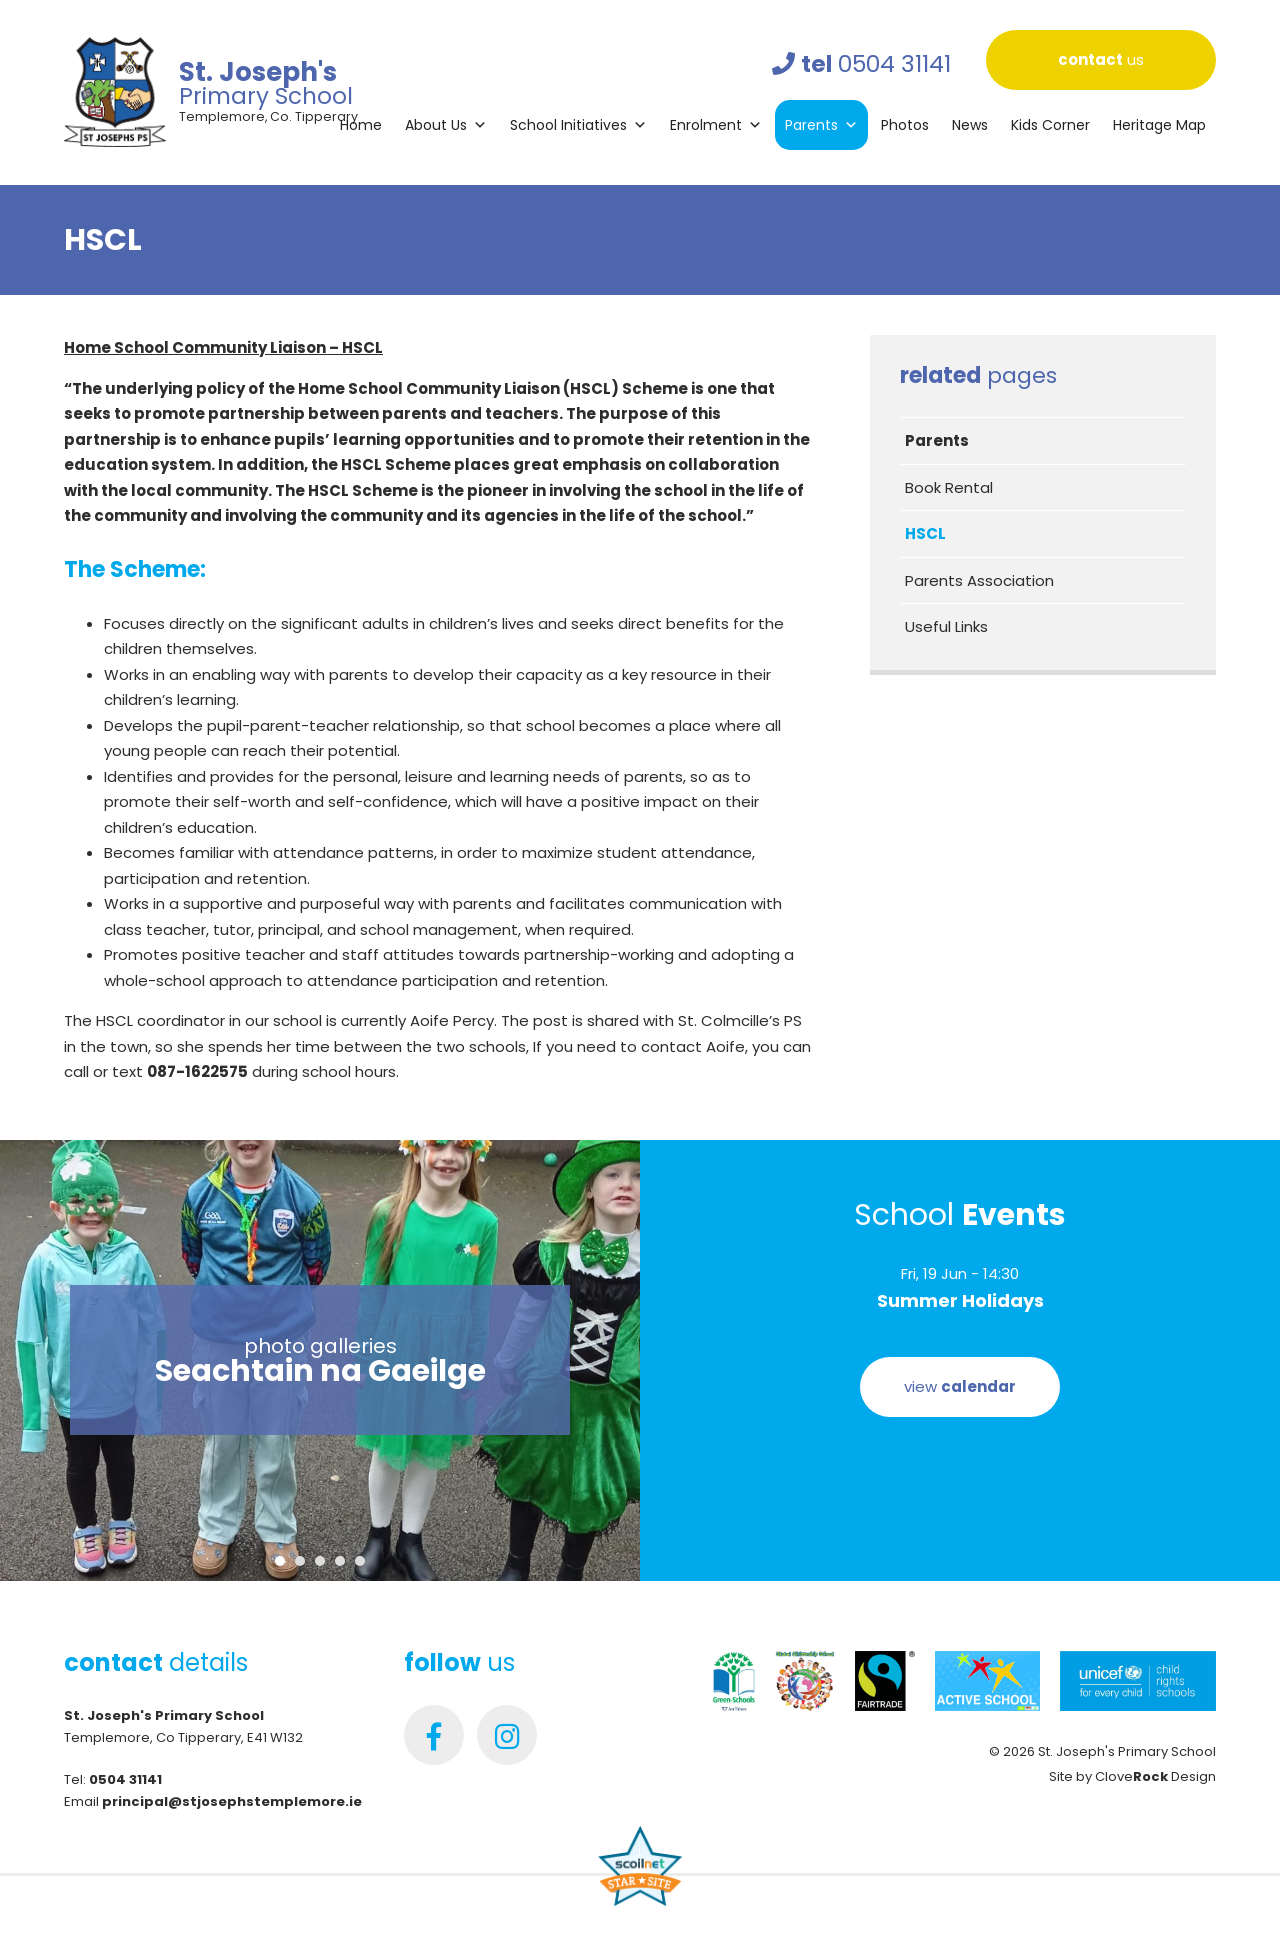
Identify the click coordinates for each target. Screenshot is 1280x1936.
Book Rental (949, 487)
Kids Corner (1050, 125)
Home (361, 125)
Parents (821, 125)
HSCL (925, 533)
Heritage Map (1159, 125)
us (1101, 59)
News (970, 125)
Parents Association (979, 580)
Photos (905, 125)
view (960, 1386)
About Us (446, 125)
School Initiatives (578, 125)
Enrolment (716, 125)
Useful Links (946, 626)
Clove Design (1155, 1776)
